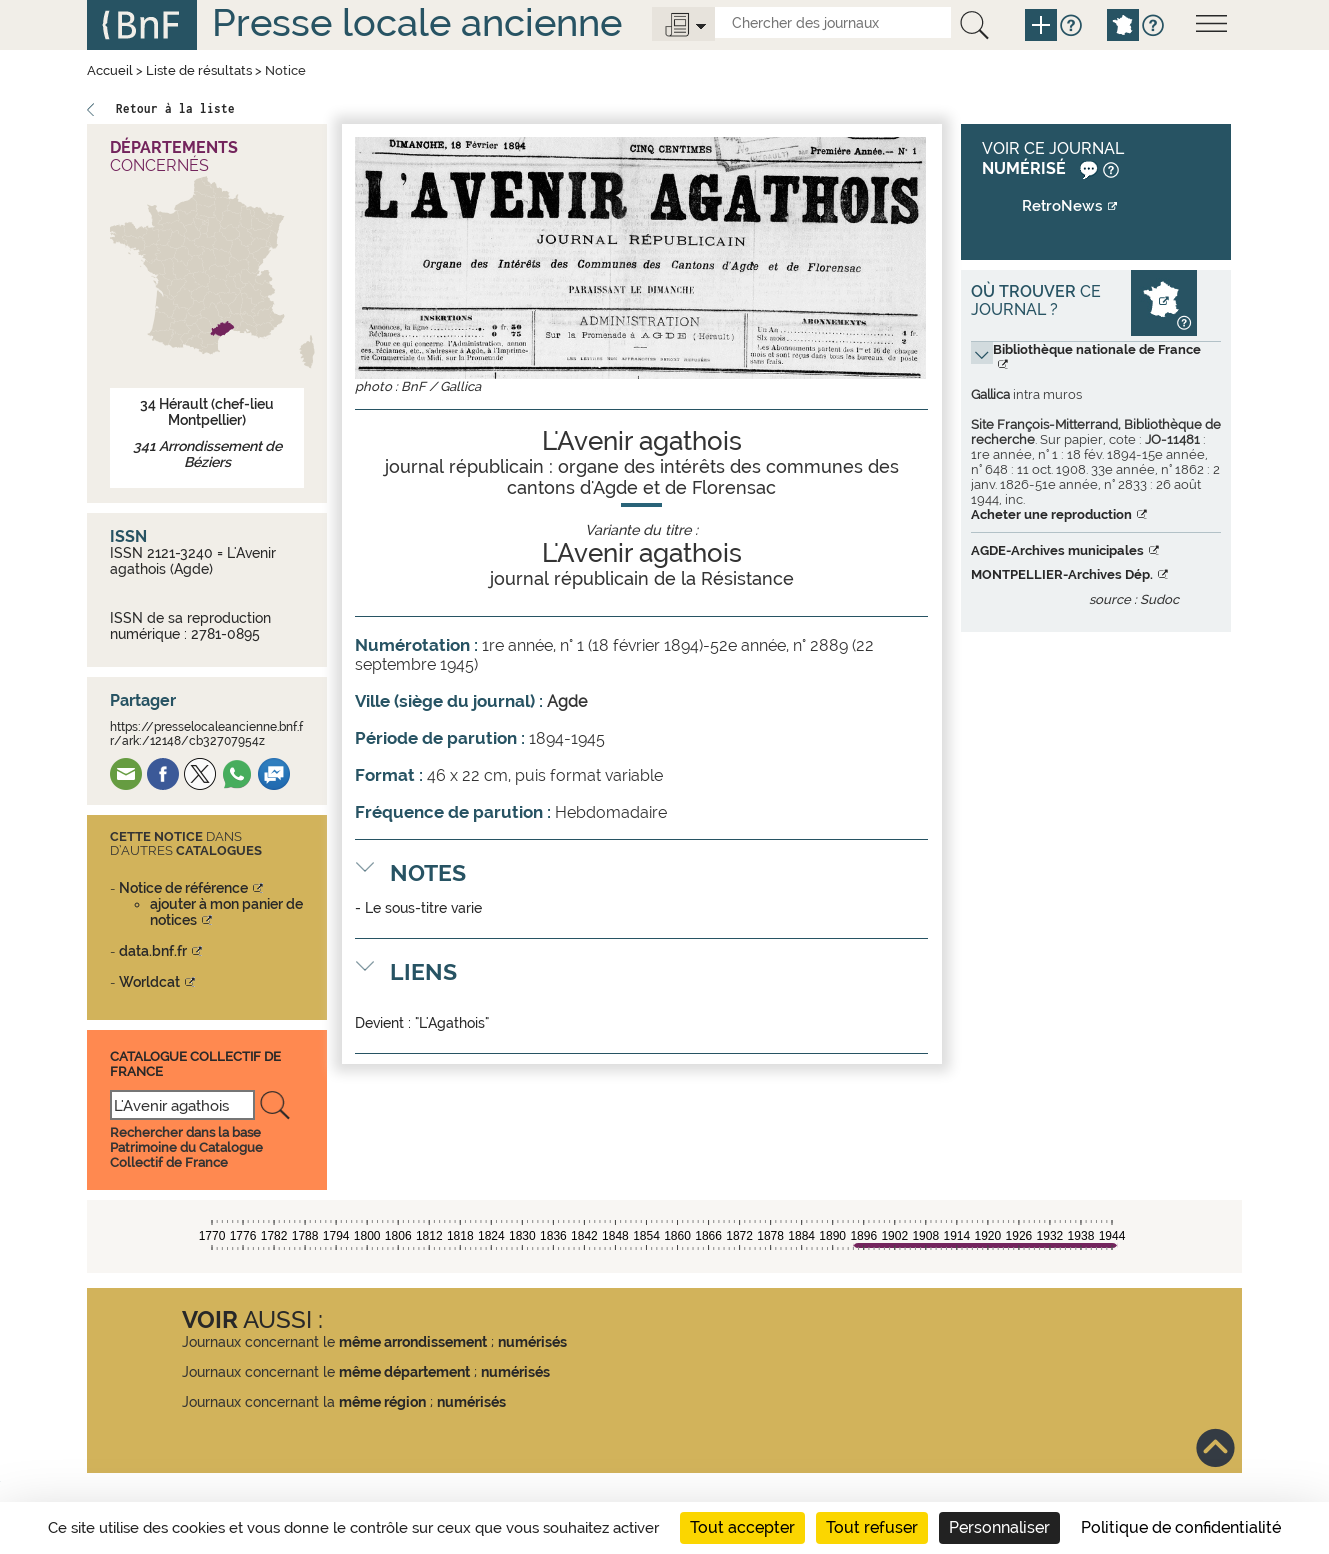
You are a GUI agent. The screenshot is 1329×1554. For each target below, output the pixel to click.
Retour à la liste (175, 108)
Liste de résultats (199, 70)
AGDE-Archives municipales (1057, 550)
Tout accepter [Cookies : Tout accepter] (742, 1527)
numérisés (532, 1342)
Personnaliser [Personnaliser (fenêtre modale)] (999, 1527)
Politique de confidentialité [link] (1181, 1527)
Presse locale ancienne (417, 22)
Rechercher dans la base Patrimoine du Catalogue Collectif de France (186, 1147)
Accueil (110, 70)
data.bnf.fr (153, 951)
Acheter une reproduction (1051, 514)
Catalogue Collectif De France (195, 1063)
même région (382, 1402)
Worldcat (149, 982)
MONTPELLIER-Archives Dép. (1062, 574)
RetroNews (1062, 206)
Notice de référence (183, 888)
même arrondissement (413, 1342)
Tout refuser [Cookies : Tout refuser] (872, 1527)
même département (404, 1372)
